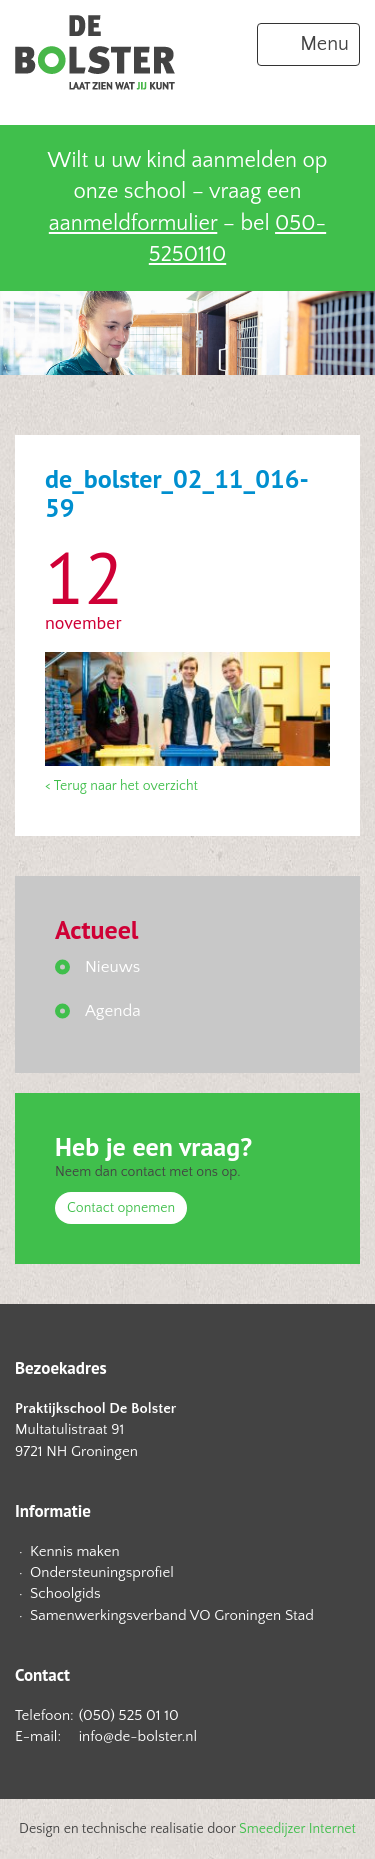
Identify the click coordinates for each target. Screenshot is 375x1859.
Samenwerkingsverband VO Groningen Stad (172, 1615)
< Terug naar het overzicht (121, 786)
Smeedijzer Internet (297, 1829)
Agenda (113, 1011)
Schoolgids (65, 1593)
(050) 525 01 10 (129, 1715)
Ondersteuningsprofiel (102, 1572)
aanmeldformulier (133, 223)
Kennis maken (75, 1551)
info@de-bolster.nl (138, 1736)
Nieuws (112, 967)
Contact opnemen (121, 1208)
